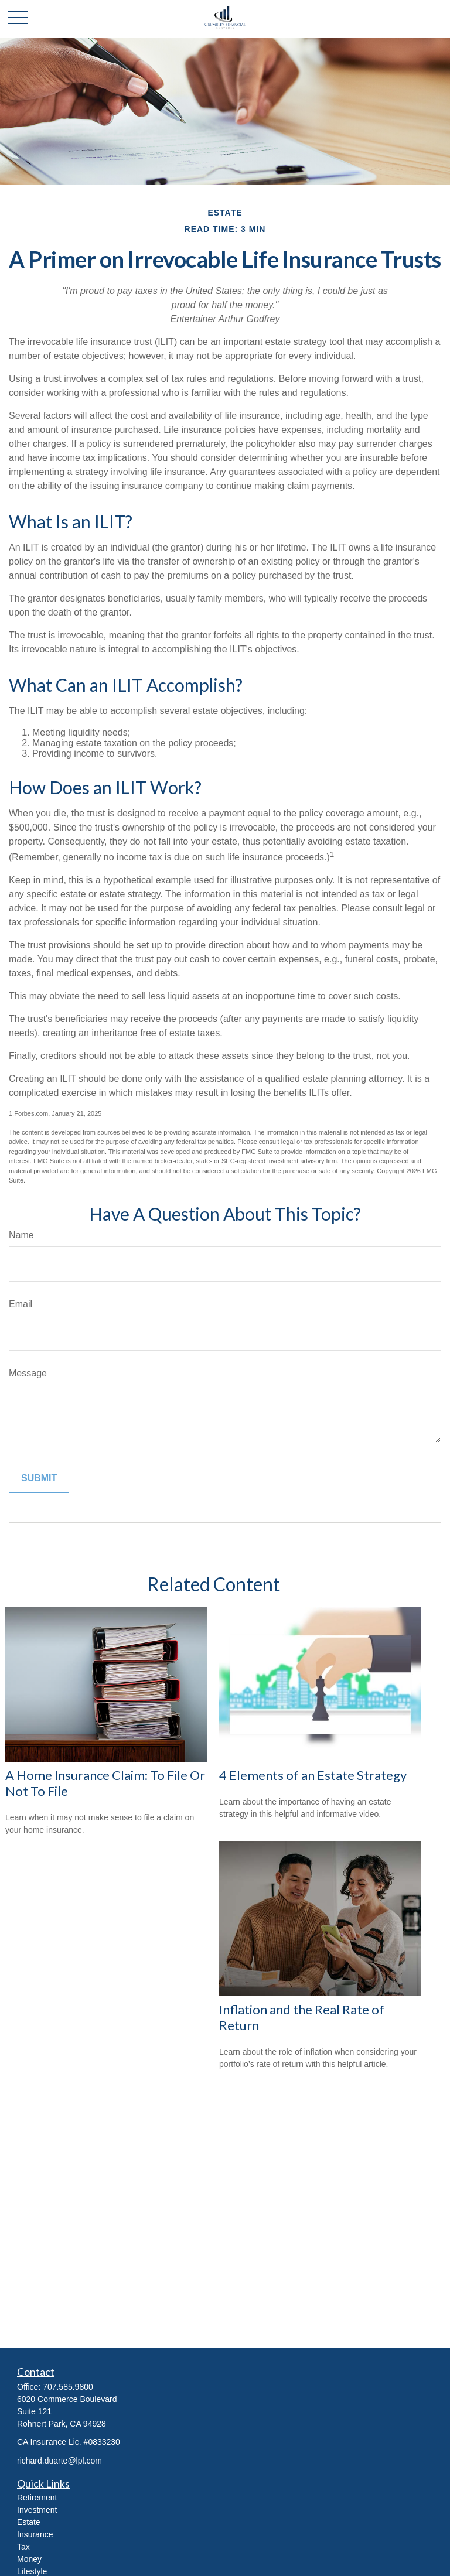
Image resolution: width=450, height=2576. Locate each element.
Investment (37, 2509)
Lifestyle (32, 2571)
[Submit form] (39, 1478)
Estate (28, 2522)
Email (20, 1304)
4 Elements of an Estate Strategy (313, 1775)
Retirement (37, 2497)
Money (29, 2559)
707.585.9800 (68, 2386)
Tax (23, 2546)
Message (28, 1373)
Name (21, 1235)
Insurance (35, 2534)
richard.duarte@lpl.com (59, 2460)
